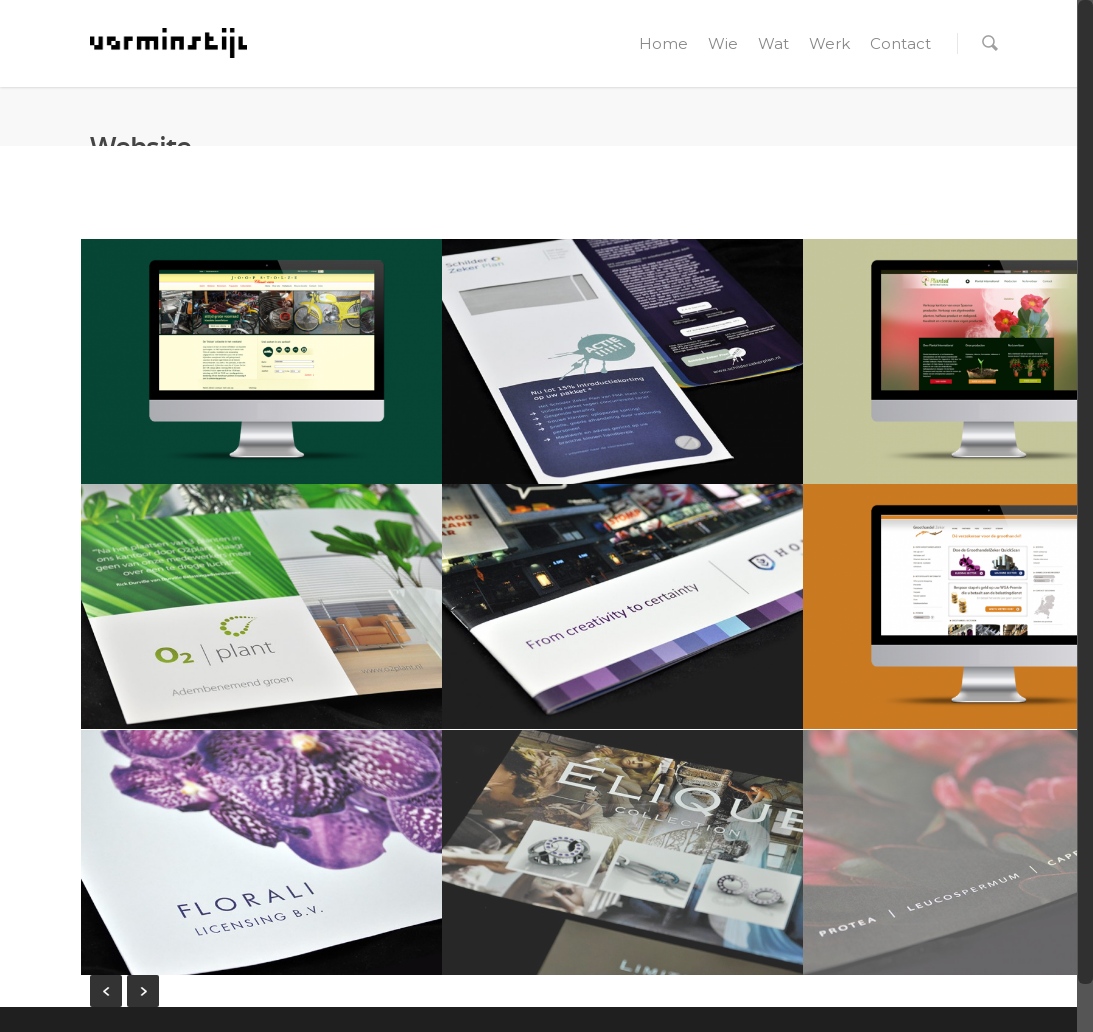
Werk (829, 43)
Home (663, 43)
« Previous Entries (106, 991)
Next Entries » (143, 991)
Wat (773, 43)
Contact (900, 43)
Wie (723, 43)
